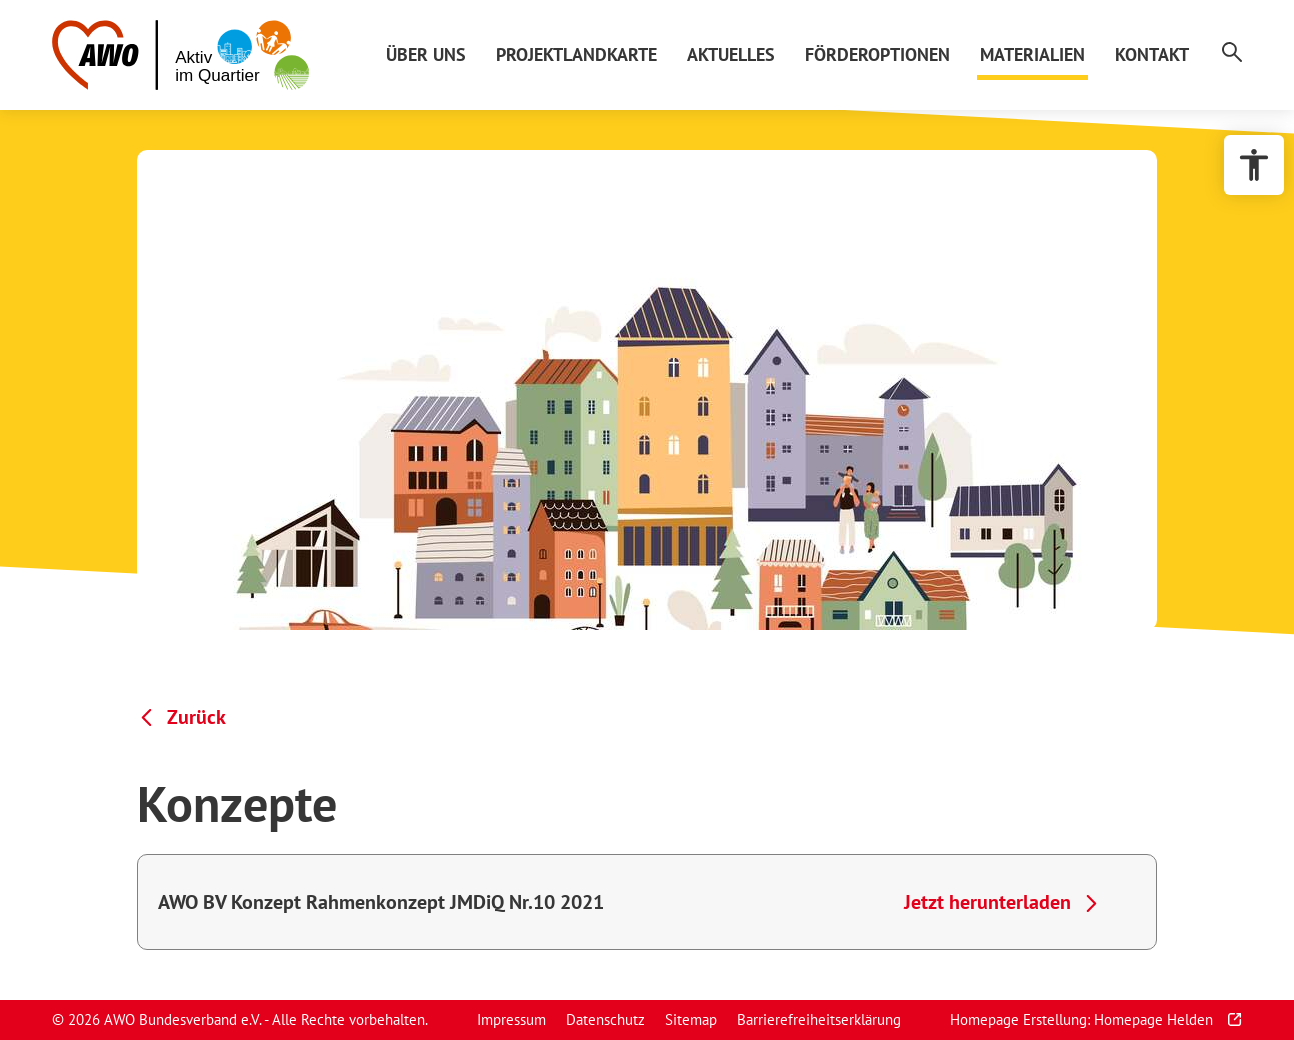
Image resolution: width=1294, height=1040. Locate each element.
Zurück (196, 717)
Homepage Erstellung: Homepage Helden (1083, 1019)
